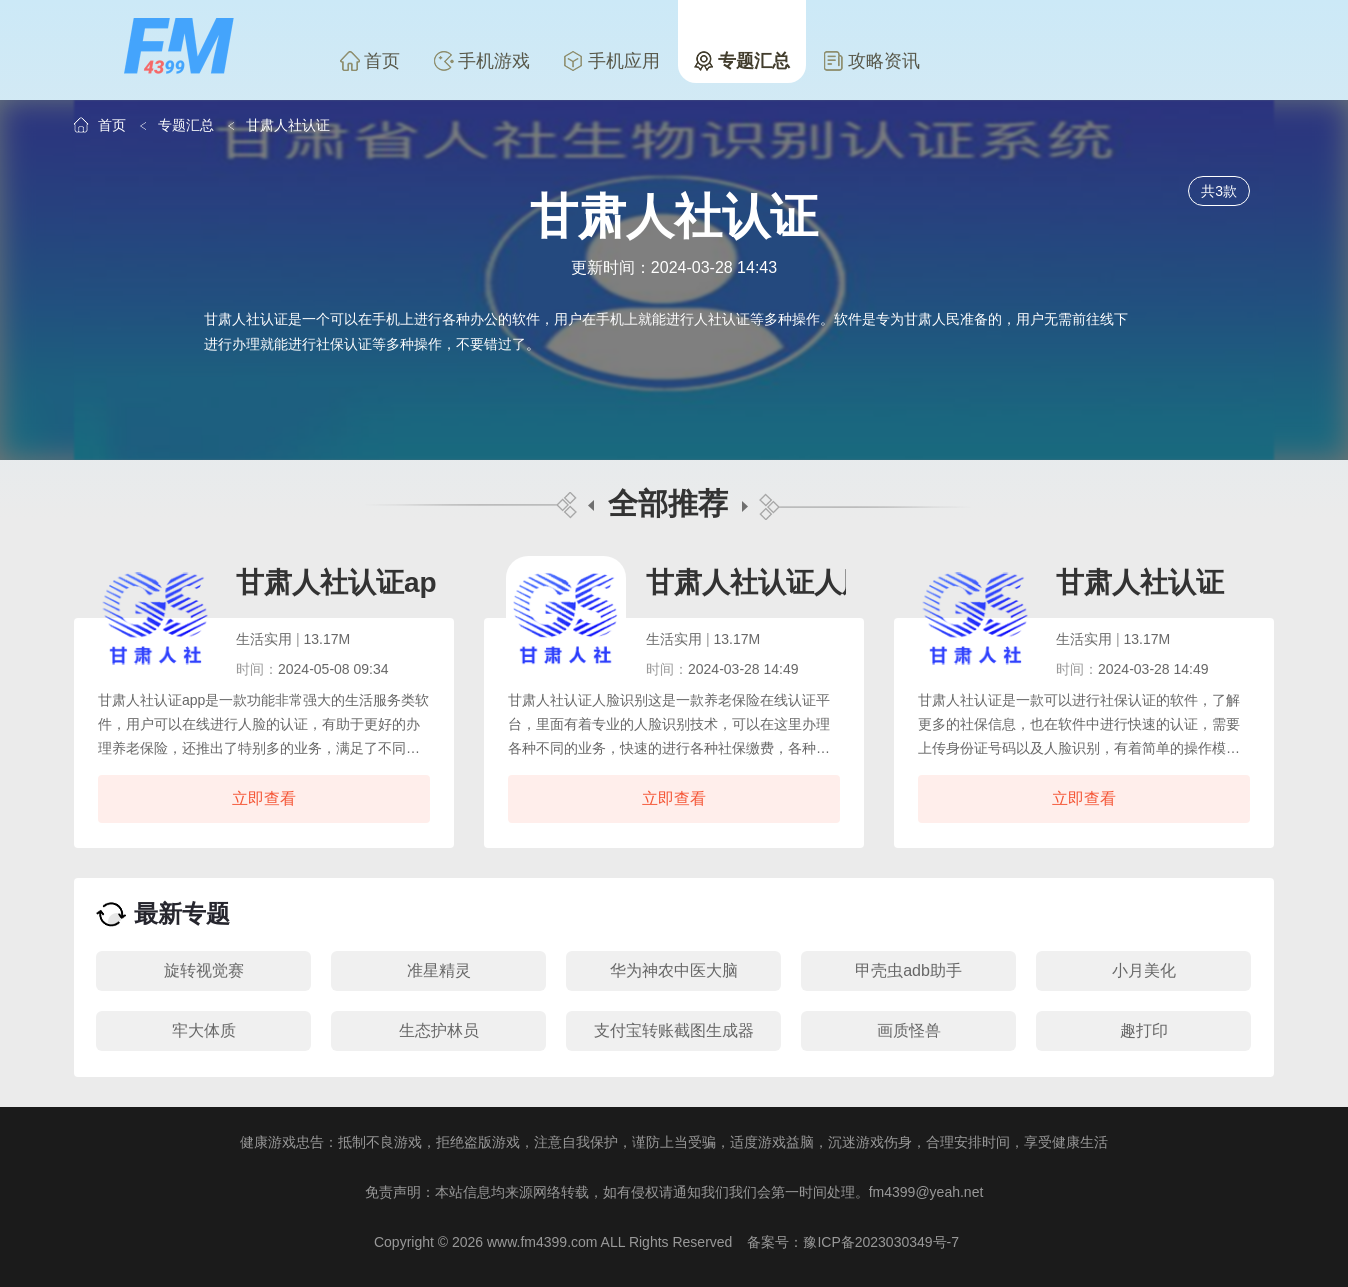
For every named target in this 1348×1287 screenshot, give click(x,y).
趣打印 (1144, 1030)
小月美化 (1144, 970)
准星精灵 (439, 970)
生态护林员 (439, 1030)
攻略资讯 (872, 61)
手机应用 (612, 61)
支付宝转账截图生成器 (674, 1030)
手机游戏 (482, 61)
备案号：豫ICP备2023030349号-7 (853, 1242)
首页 (370, 61)
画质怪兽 (909, 1030)
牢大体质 (204, 1030)
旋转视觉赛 (204, 970)
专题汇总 (742, 61)
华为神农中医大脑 (674, 970)
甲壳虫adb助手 (908, 970)
